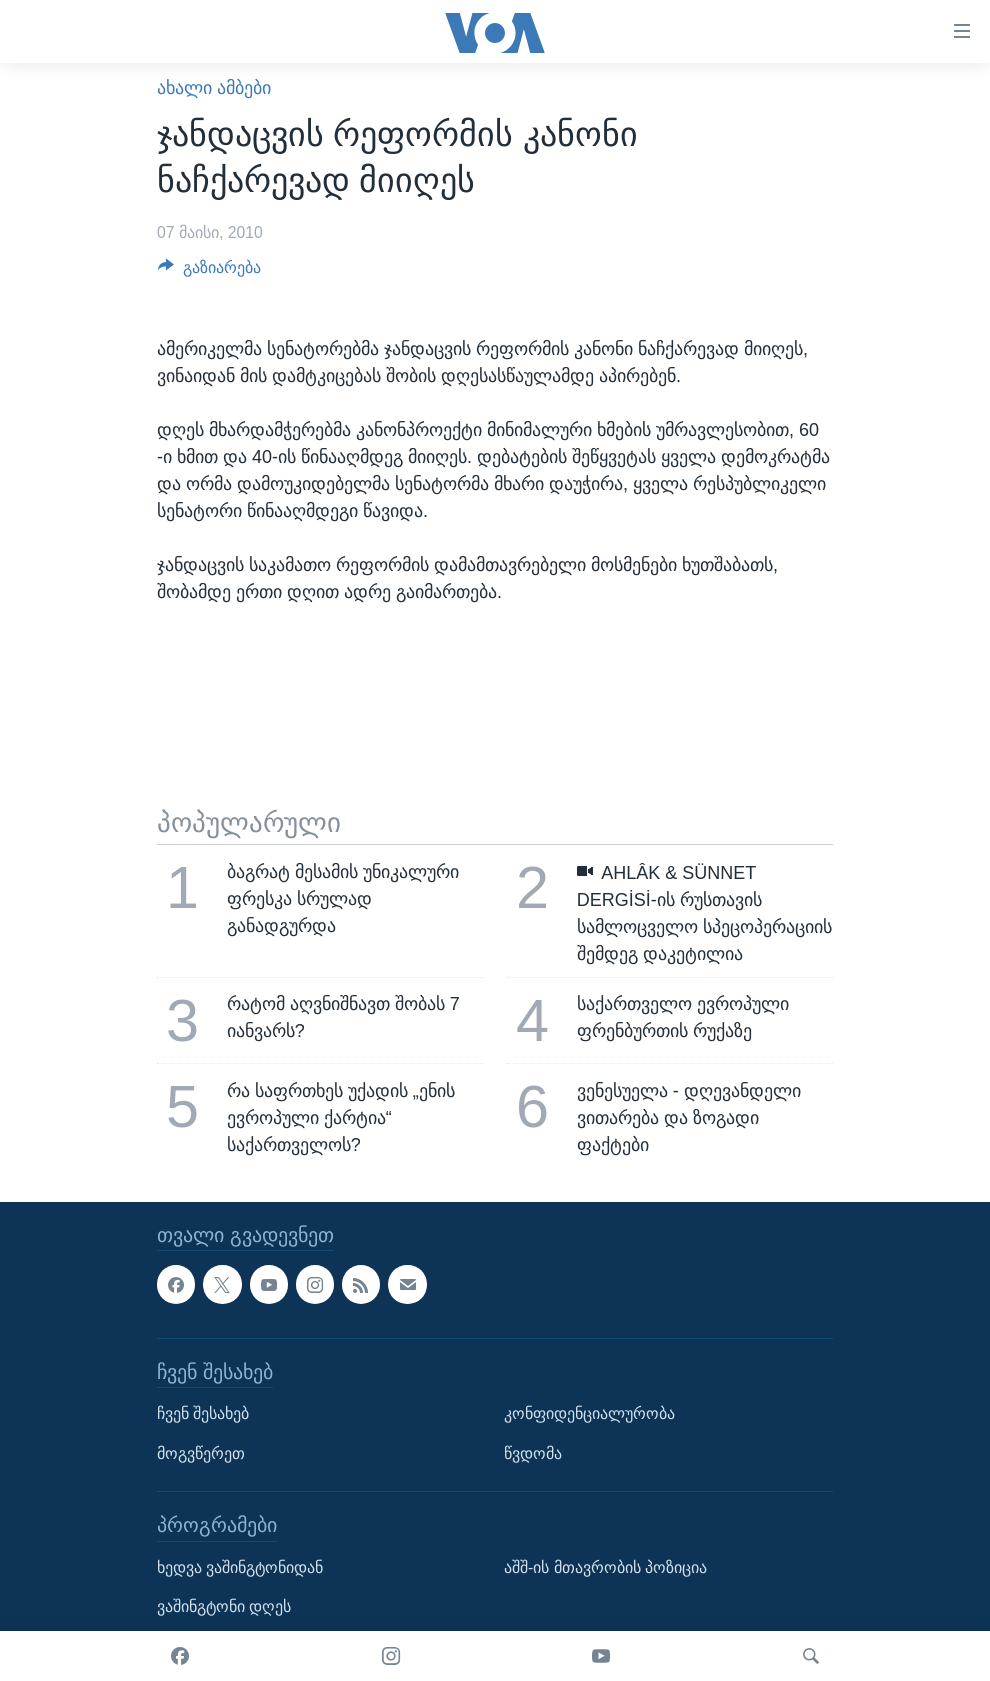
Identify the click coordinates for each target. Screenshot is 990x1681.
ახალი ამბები (214, 88)
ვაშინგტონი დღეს (224, 1606)
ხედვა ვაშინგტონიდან (240, 1567)
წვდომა (533, 1453)
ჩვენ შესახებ (203, 1413)
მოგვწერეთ (201, 1453)
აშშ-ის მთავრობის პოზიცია (605, 1567)
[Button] (209, 272)
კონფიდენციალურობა (589, 1413)
